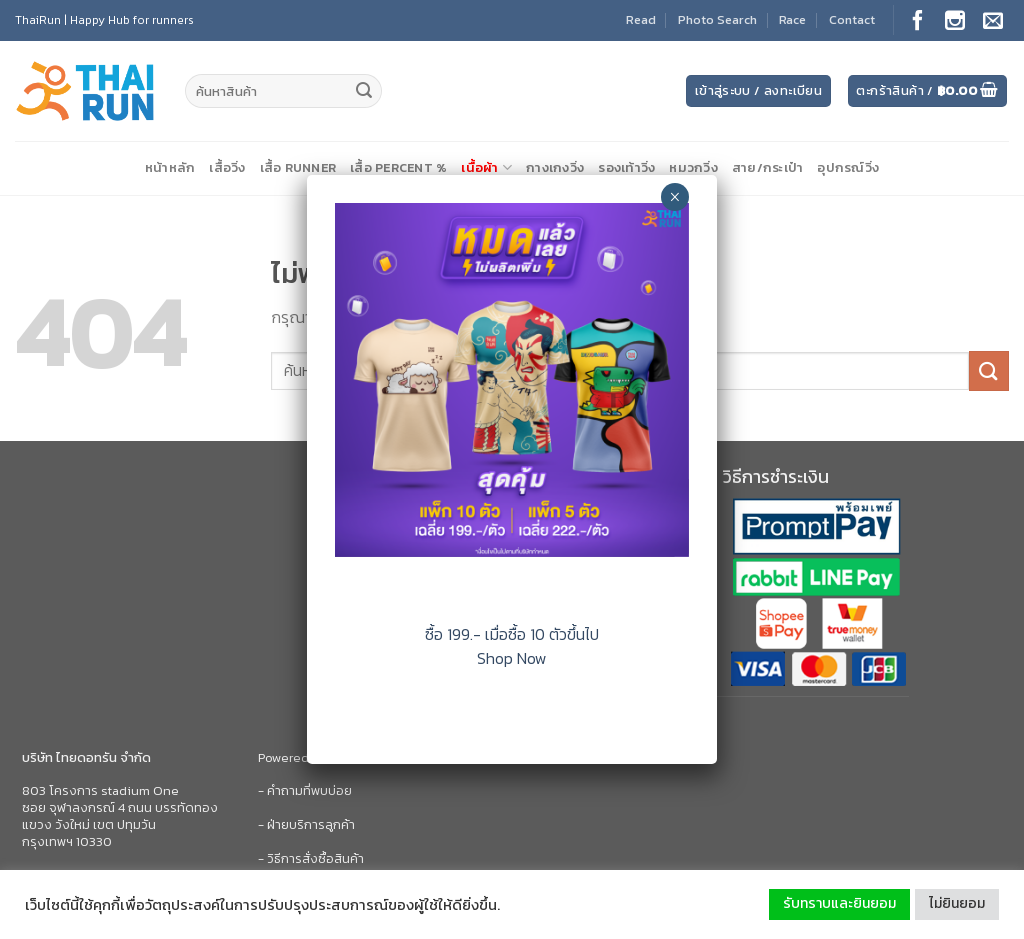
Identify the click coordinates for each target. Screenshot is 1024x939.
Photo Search (717, 19)
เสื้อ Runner (298, 167)
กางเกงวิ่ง (555, 167)
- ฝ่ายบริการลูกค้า (306, 824)
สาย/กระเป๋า (768, 167)
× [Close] (674, 197)
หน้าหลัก (170, 167)
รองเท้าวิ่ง (626, 167)
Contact (852, 19)
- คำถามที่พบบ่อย (305, 790)
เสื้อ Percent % (398, 167)
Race (792, 19)
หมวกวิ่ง (693, 167)
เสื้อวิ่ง (227, 167)
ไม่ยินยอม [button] (957, 903)
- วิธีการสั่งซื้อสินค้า (311, 858)
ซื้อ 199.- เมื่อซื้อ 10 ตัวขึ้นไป (512, 634)
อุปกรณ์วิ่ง (848, 167)
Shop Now (512, 658)
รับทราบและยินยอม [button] (839, 903)
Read (641, 19)
